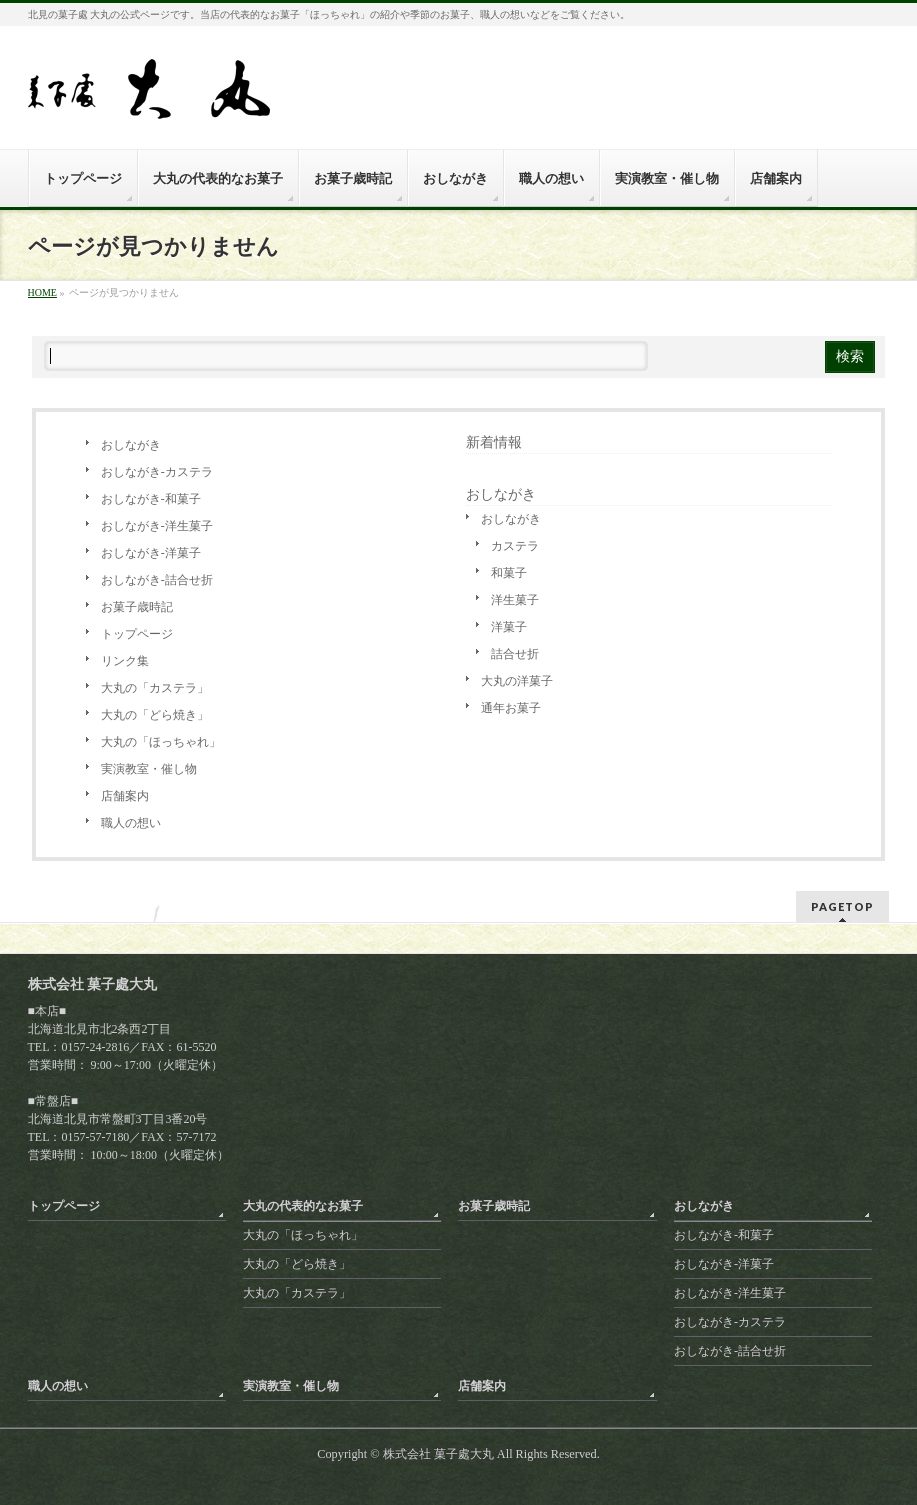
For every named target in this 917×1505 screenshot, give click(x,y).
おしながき (131, 445)
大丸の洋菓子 (517, 681)
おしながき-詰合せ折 (157, 580)
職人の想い (131, 823)
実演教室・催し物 (149, 769)
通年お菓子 (511, 708)
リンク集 (125, 661)
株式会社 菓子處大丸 (438, 1454)
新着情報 (494, 442)
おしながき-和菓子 (151, 499)
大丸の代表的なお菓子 (303, 1206)
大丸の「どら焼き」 (155, 715)
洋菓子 (509, 627)
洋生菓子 (515, 600)
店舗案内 (125, 796)
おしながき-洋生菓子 (157, 526)
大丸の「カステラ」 (155, 688)
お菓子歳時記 (137, 607)
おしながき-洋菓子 (151, 553)
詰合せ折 (515, 654)
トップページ (137, 634)
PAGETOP (842, 906)
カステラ (515, 546)
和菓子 (509, 573)
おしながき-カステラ (157, 472)
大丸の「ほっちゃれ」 (161, 742)
